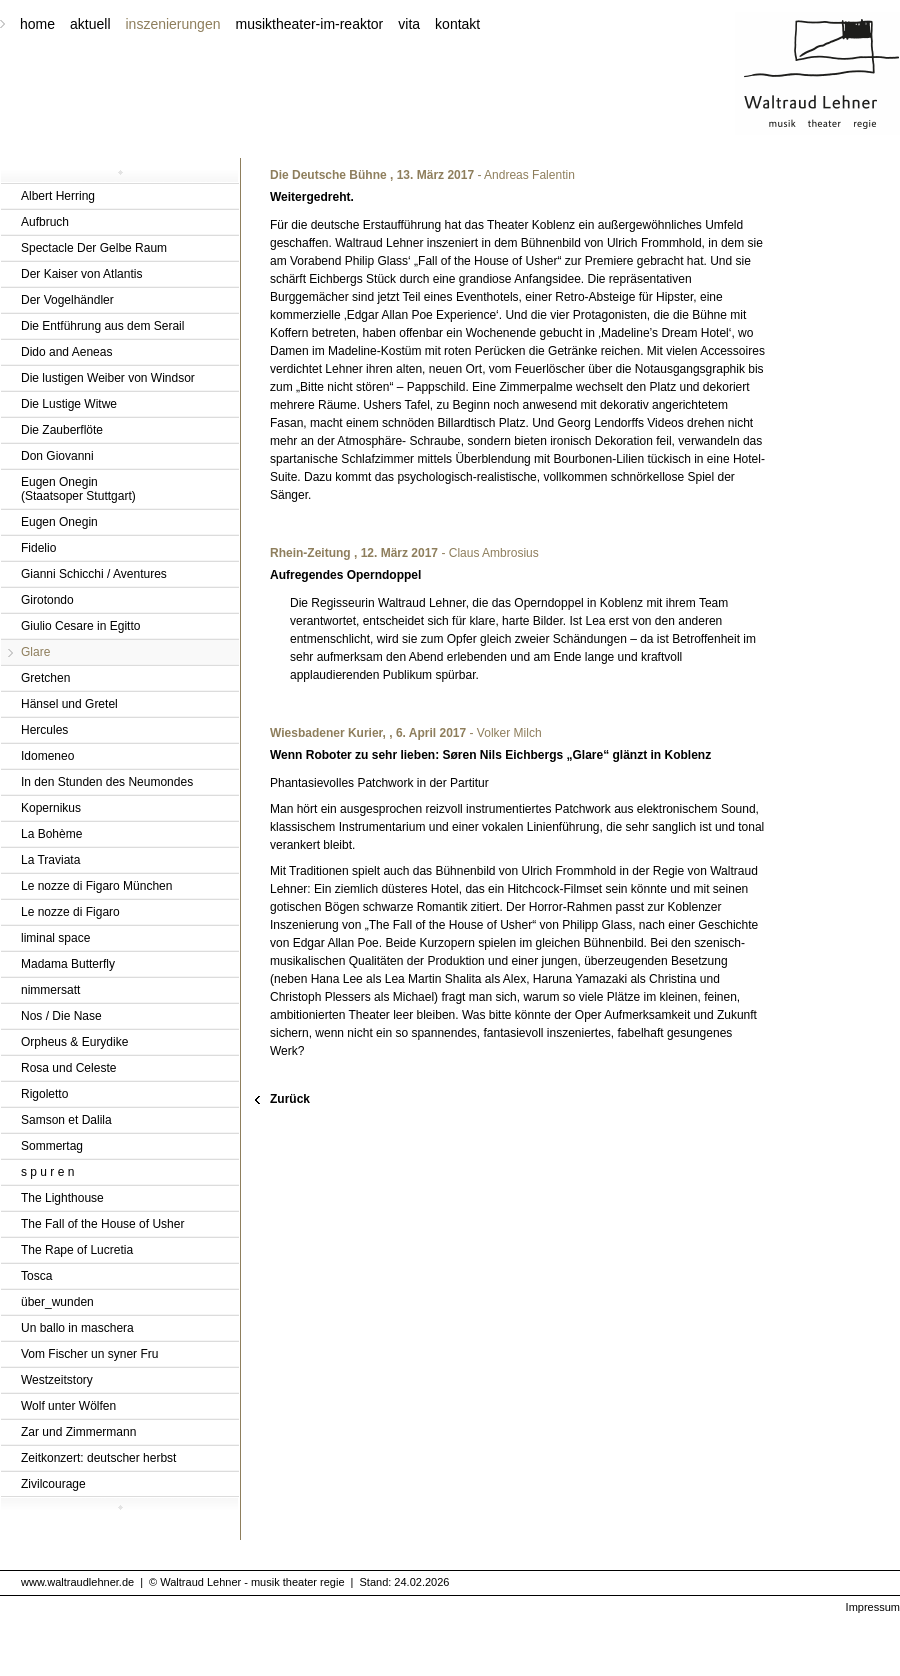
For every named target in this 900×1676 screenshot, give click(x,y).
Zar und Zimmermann (78, 1432)
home (37, 24)
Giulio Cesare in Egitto (80, 626)
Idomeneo (47, 756)
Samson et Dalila (66, 1120)
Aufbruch (45, 222)
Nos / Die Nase (61, 1016)
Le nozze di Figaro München (96, 886)
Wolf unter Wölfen (68, 1406)
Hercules (44, 730)
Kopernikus (51, 808)
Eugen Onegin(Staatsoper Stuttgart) (78, 489)
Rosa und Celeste (68, 1068)
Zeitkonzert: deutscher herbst (98, 1458)
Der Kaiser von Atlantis (81, 274)
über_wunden (57, 1302)
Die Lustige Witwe (69, 404)
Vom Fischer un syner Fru (89, 1354)
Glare (35, 652)
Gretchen (45, 678)
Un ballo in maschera (77, 1328)
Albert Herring (58, 196)
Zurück (290, 1099)
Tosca (36, 1276)
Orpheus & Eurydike (74, 1042)
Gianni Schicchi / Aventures (94, 574)
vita (409, 24)
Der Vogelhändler (67, 300)
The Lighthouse (62, 1198)
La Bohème (51, 834)
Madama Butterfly (68, 964)
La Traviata (50, 860)
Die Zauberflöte (62, 430)
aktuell (90, 24)
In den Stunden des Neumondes (107, 782)
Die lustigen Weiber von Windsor (108, 378)
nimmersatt (50, 990)
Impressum (873, 1607)
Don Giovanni (57, 456)
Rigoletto (44, 1094)
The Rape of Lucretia (77, 1250)
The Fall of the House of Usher (102, 1224)
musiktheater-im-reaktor (309, 24)
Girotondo (47, 600)
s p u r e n (47, 1172)
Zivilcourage (53, 1484)
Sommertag (52, 1146)
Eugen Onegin (59, 522)
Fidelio (38, 548)
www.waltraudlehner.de (77, 1582)
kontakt (457, 24)
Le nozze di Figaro (70, 912)
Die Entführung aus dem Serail (102, 326)
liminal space (55, 938)
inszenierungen (173, 24)
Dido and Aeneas (66, 352)
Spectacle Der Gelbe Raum (94, 248)
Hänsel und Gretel (69, 704)
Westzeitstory (57, 1380)
